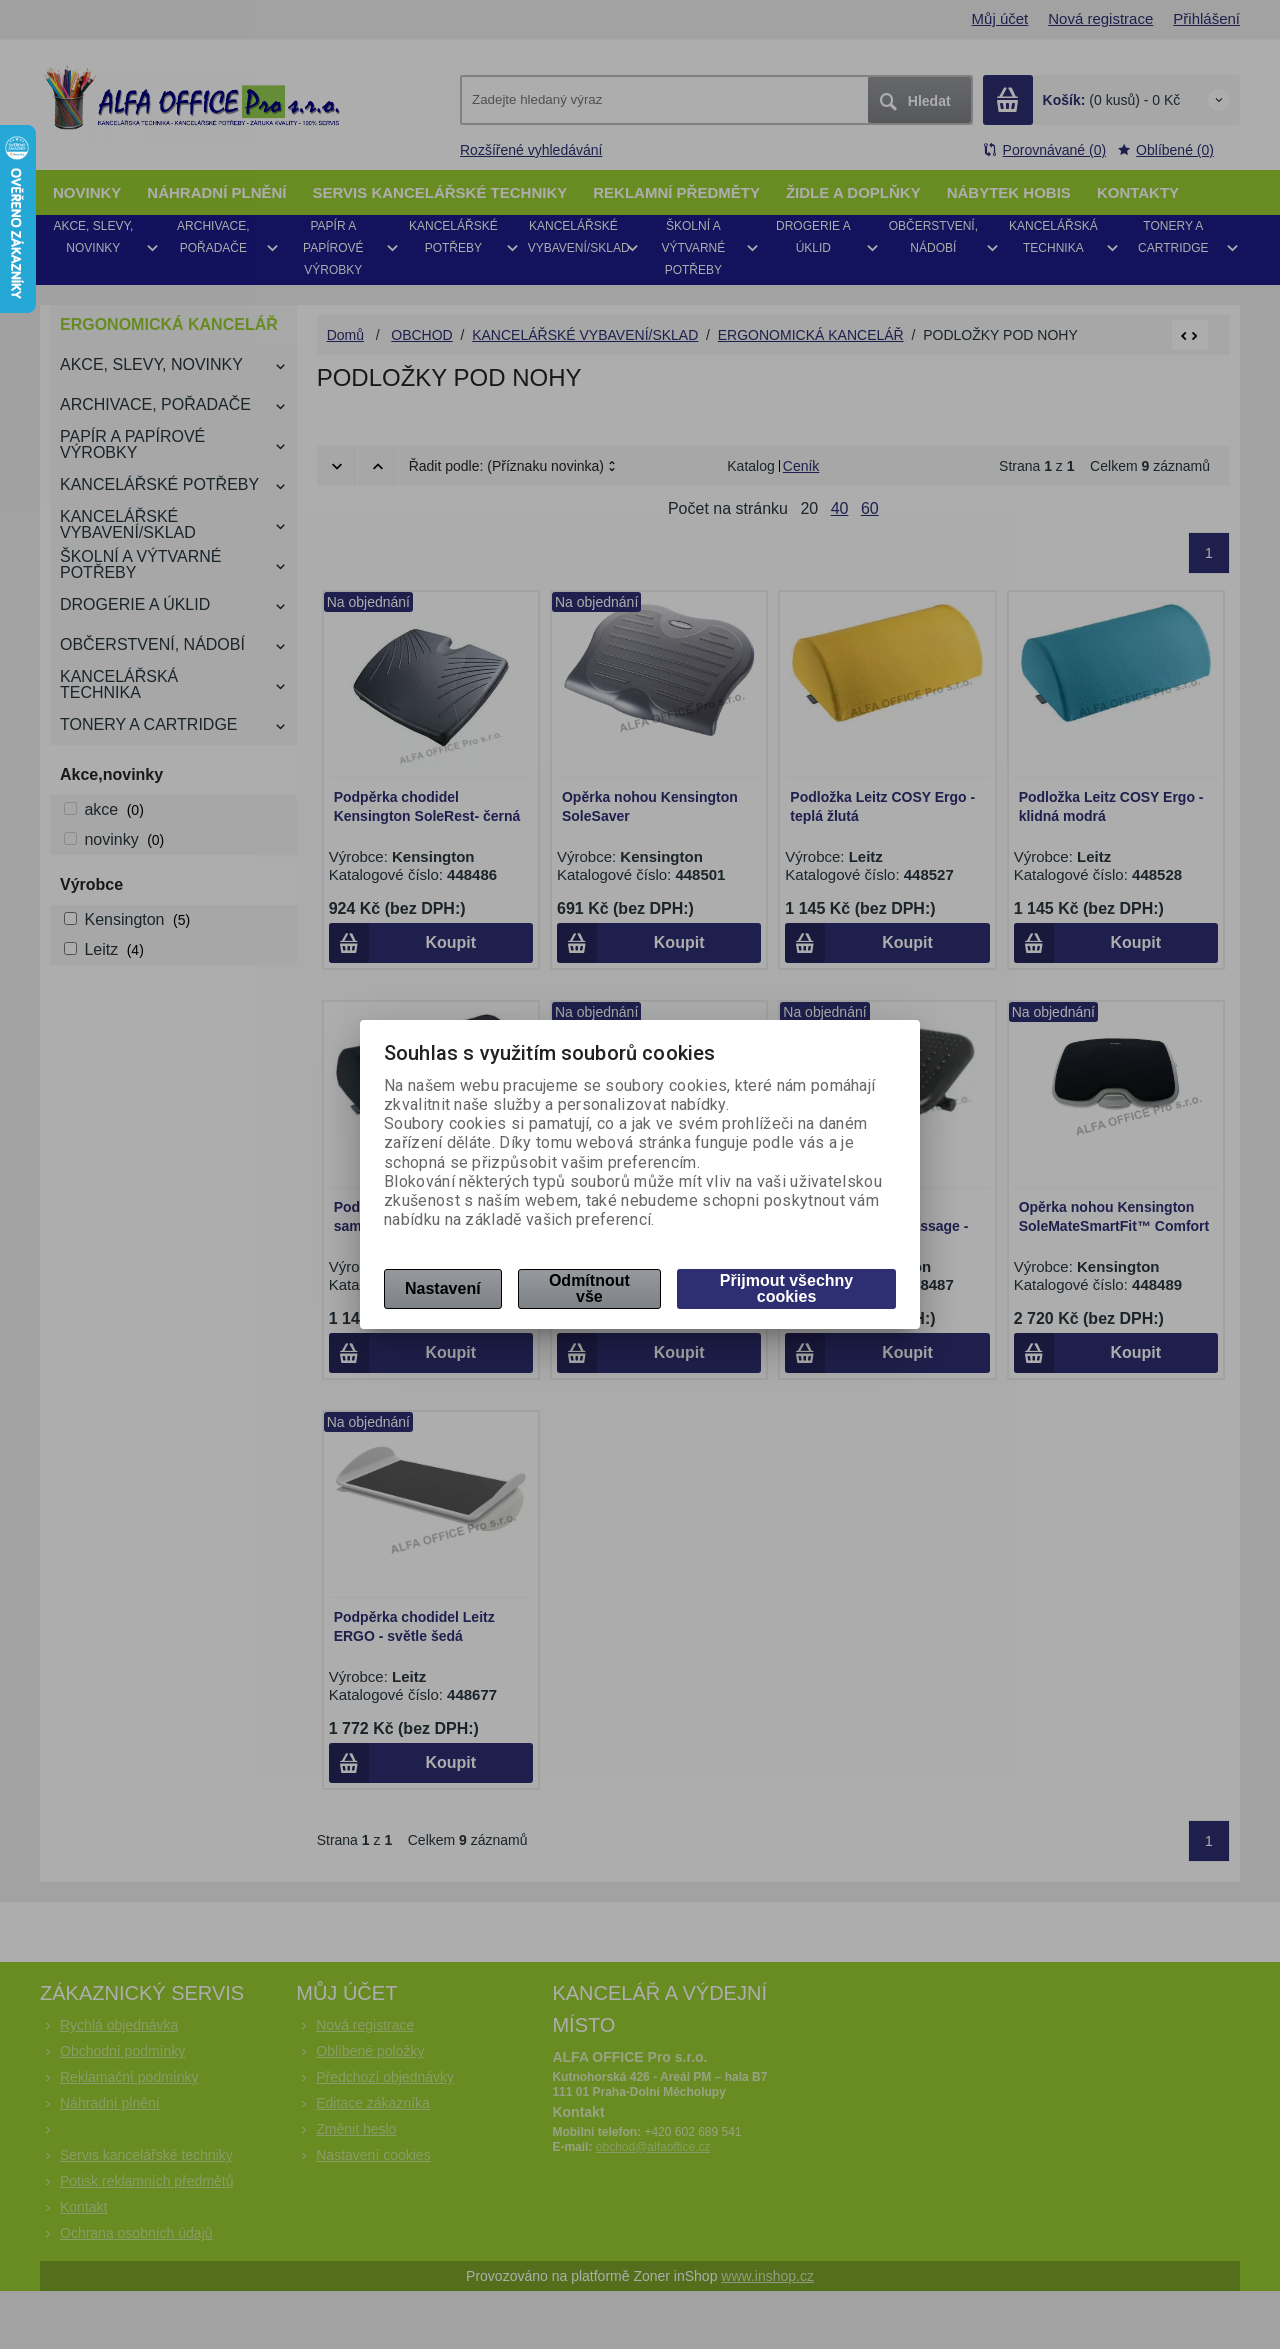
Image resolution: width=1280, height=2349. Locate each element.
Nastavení (443, 1288)
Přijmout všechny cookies (786, 1288)
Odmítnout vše (589, 1288)
